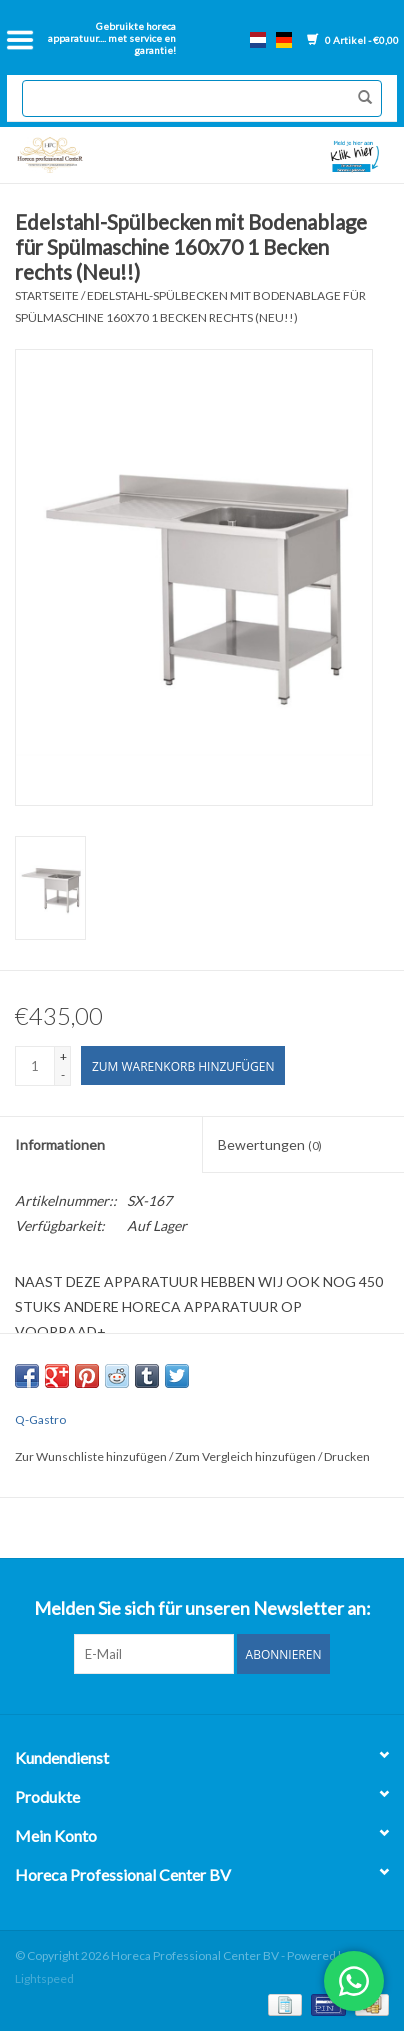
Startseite (47, 295)
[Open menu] (20, 40)
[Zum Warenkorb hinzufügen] (183, 1065)
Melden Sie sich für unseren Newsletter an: (202, 1608)
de (284, 40)
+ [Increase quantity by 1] (63, 1056)
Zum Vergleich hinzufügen (246, 1456)
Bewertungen (270, 1144)
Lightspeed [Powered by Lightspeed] (44, 1978)
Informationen (60, 1144)
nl (258, 40)
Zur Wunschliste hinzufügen (92, 1456)
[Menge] (35, 1066)
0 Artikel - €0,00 (353, 40)
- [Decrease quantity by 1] (63, 1074)
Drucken (347, 1456)
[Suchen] (202, 98)
